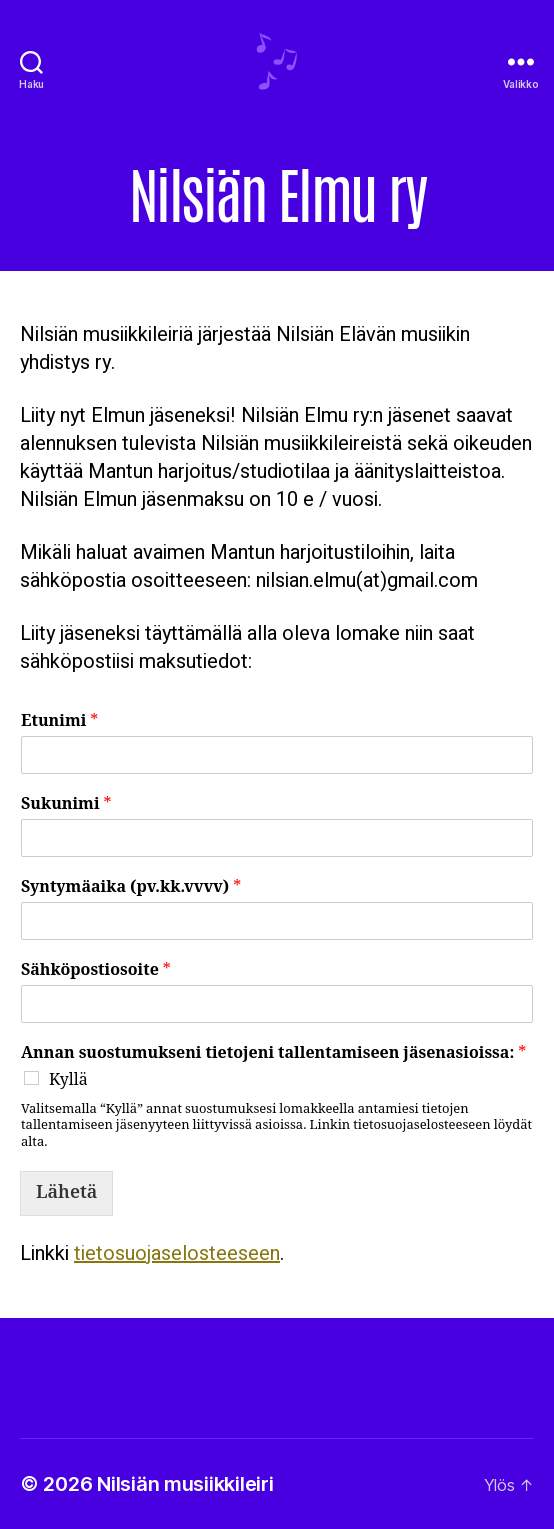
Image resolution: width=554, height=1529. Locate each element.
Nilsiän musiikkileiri (185, 1484)
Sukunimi (66, 804)
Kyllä (68, 1080)
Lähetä (66, 1192)
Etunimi (59, 721)
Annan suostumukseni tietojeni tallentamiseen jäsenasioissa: (273, 1053)
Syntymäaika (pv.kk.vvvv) (131, 887)
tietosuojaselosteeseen (177, 1253)
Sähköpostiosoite (96, 970)
